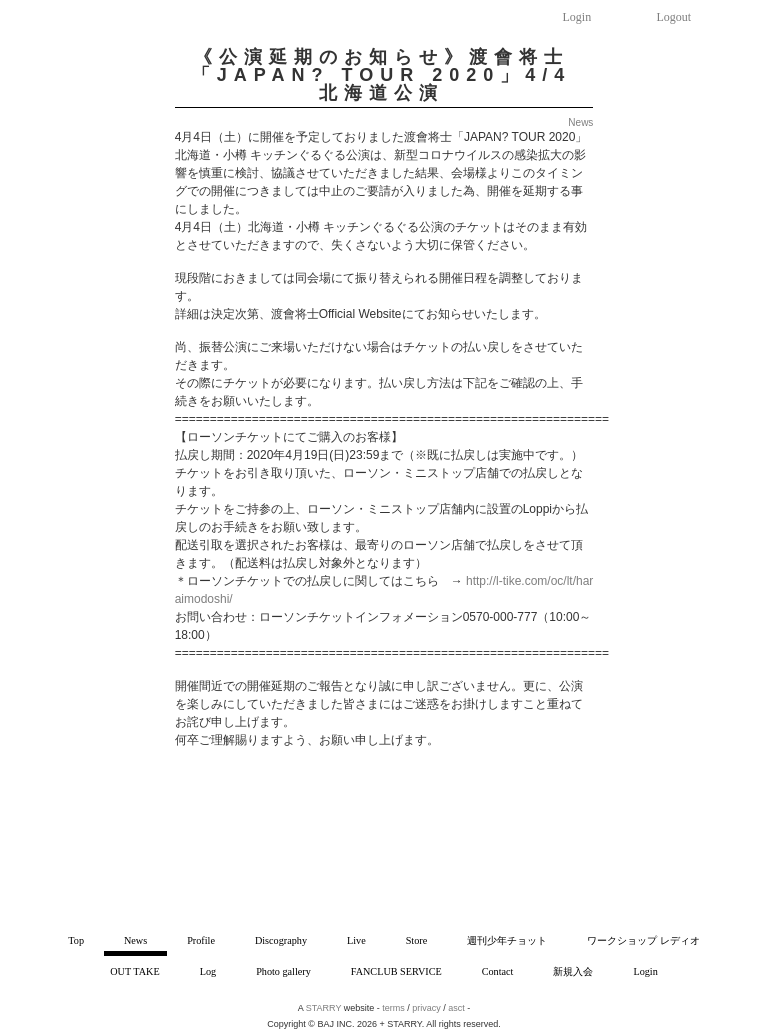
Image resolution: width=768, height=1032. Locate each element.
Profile (201, 940)
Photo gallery (283, 971)
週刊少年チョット (507, 940)
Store (417, 940)
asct (456, 1008)
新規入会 (573, 971)
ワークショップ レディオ (643, 940)
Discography (281, 940)
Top (76, 940)
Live (356, 940)
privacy (426, 1008)
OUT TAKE (134, 971)
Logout (674, 17)
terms (393, 1008)
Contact (498, 971)
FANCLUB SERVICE (396, 971)
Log (208, 971)
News (135, 940)
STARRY (324, 1008)
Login (577, 17)
